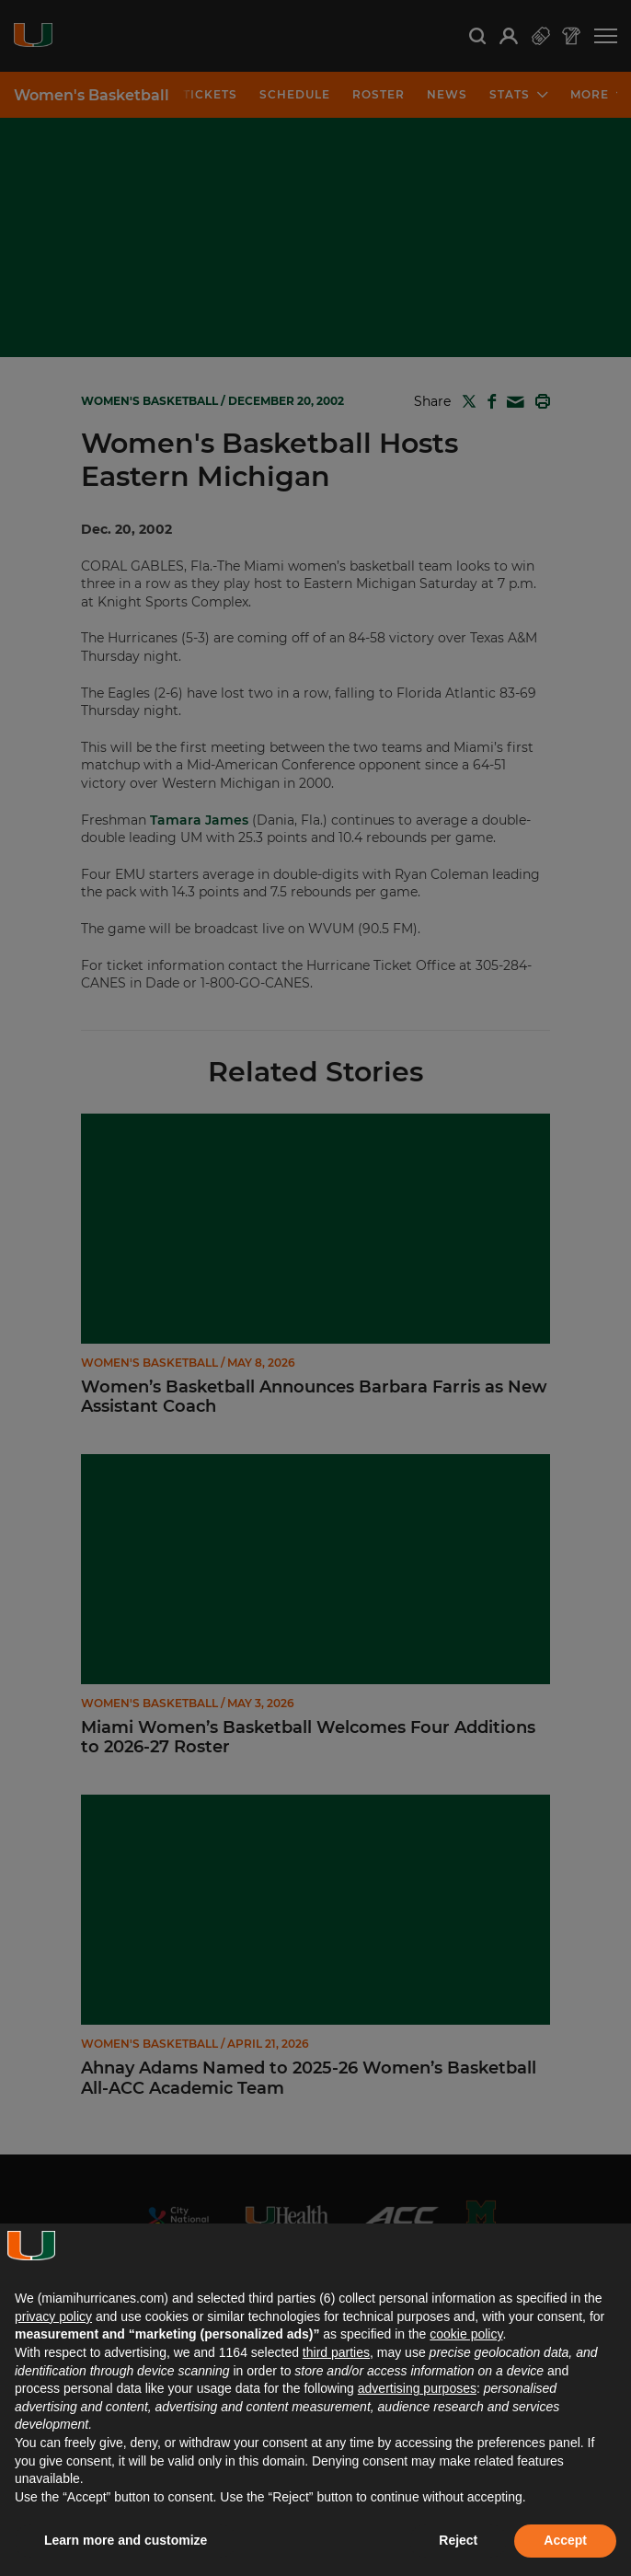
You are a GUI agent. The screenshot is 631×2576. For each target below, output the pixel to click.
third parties (336, 2352)
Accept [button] (565, 2540)
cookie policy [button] (466, 2334)
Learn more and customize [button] (125, 2540)
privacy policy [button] (53, 2316)
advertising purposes (417, 2388)
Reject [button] (458, 2540)
